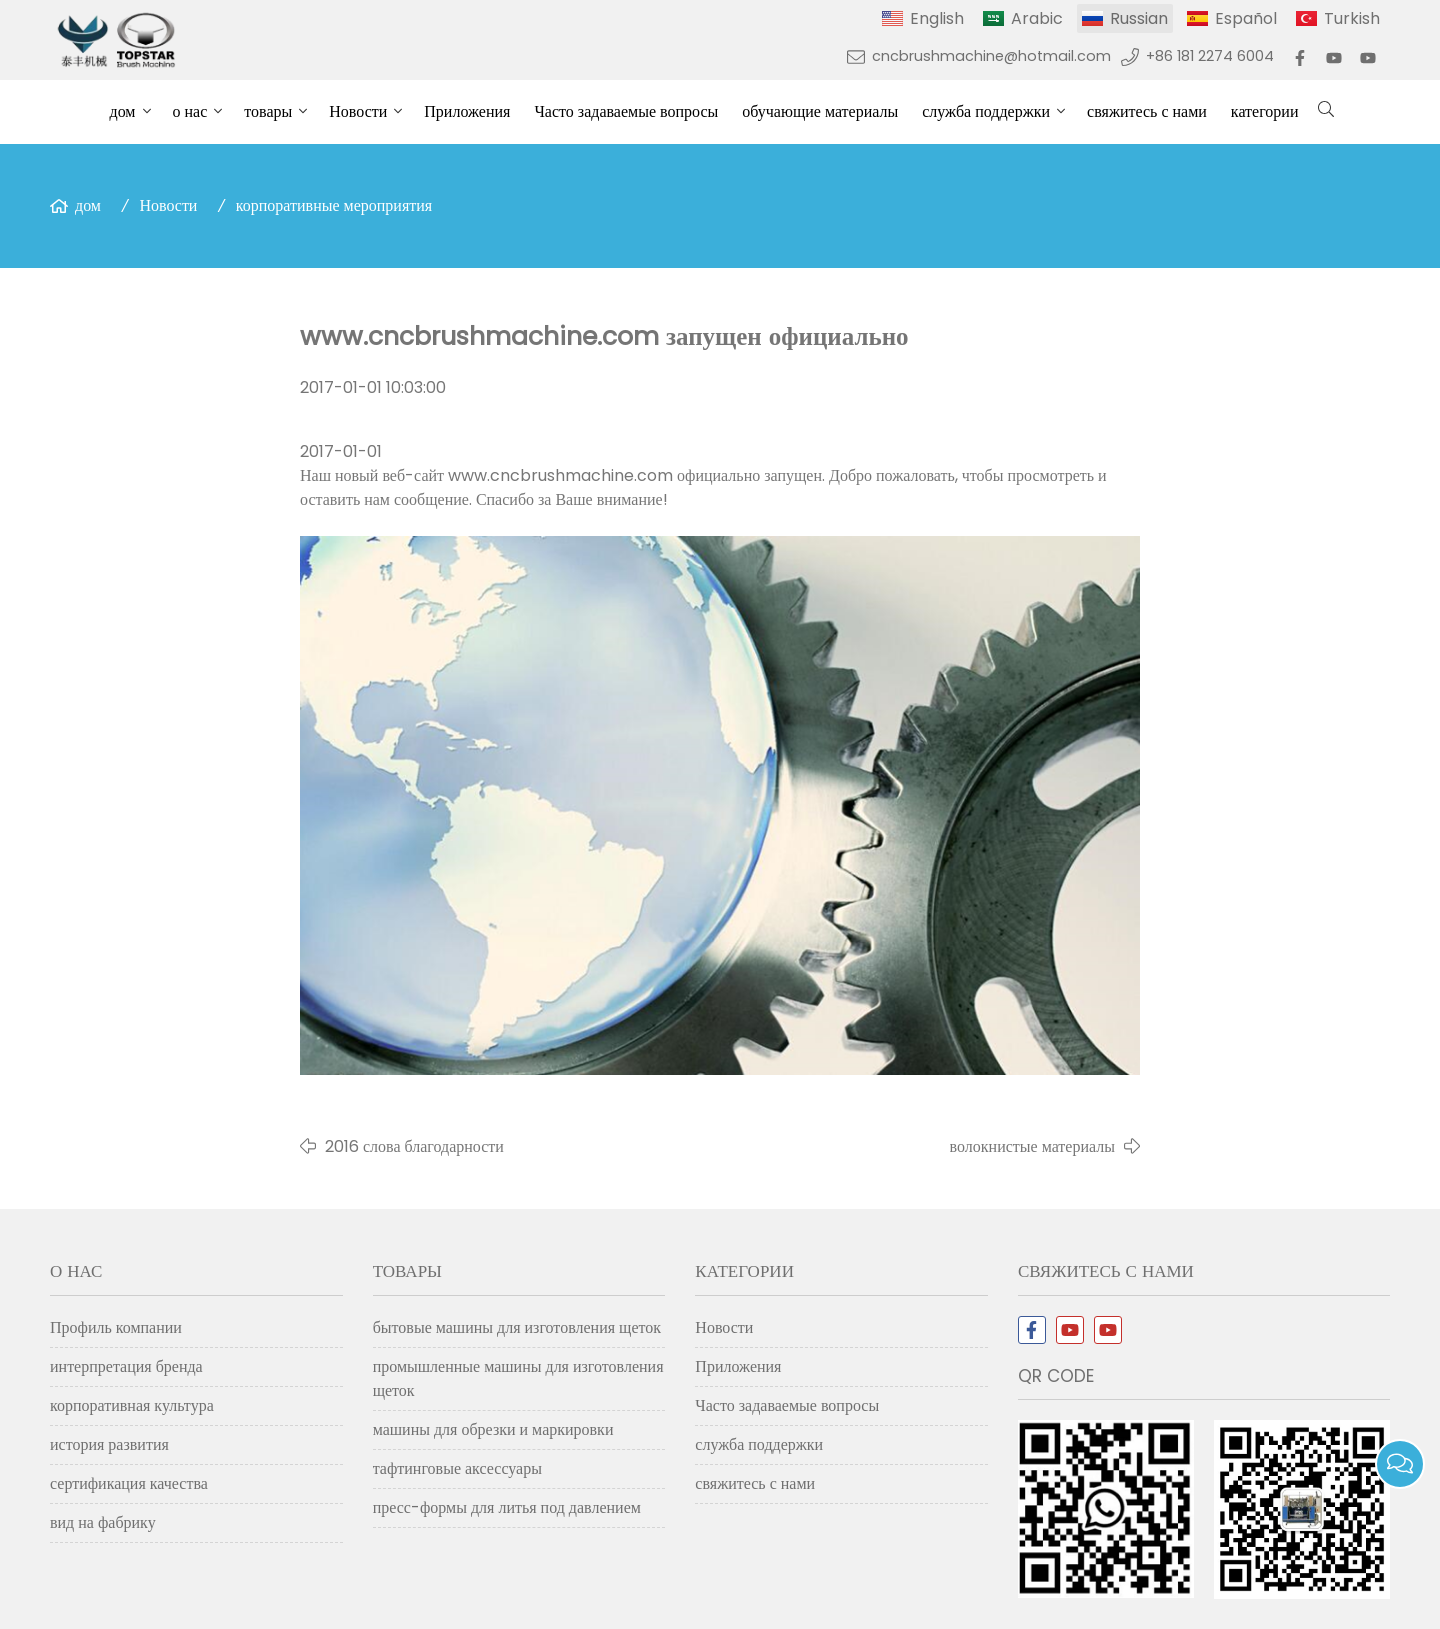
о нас (190, 111)
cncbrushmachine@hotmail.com (991, 56)
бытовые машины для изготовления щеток (517, 1327)
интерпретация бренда (126, 1366)
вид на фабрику (103, 1522)
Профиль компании (116, 1327)
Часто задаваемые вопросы (626, 111)
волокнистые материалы (1032, 1146)
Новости (358, 111)
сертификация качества (129, 1483)
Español (1246, 18)
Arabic (1037, 18)
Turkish (1352, 18)
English (937, 18)
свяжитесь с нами (1147, 111)
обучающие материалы (820, 111)
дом (123, 111)
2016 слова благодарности (414, 1146)
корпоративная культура (132, 1405)
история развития (109, 1444)
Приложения (467, 111)
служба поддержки (986, 111)
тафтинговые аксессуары (457, 1468)
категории (1265, 111)
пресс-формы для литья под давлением (507, 1507)
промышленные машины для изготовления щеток (518, 1378)
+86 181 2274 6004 (1210, 56)
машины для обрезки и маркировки (493, 1429)
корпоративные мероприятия (334, 205)
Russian (1139, 18)
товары (268, 111)
